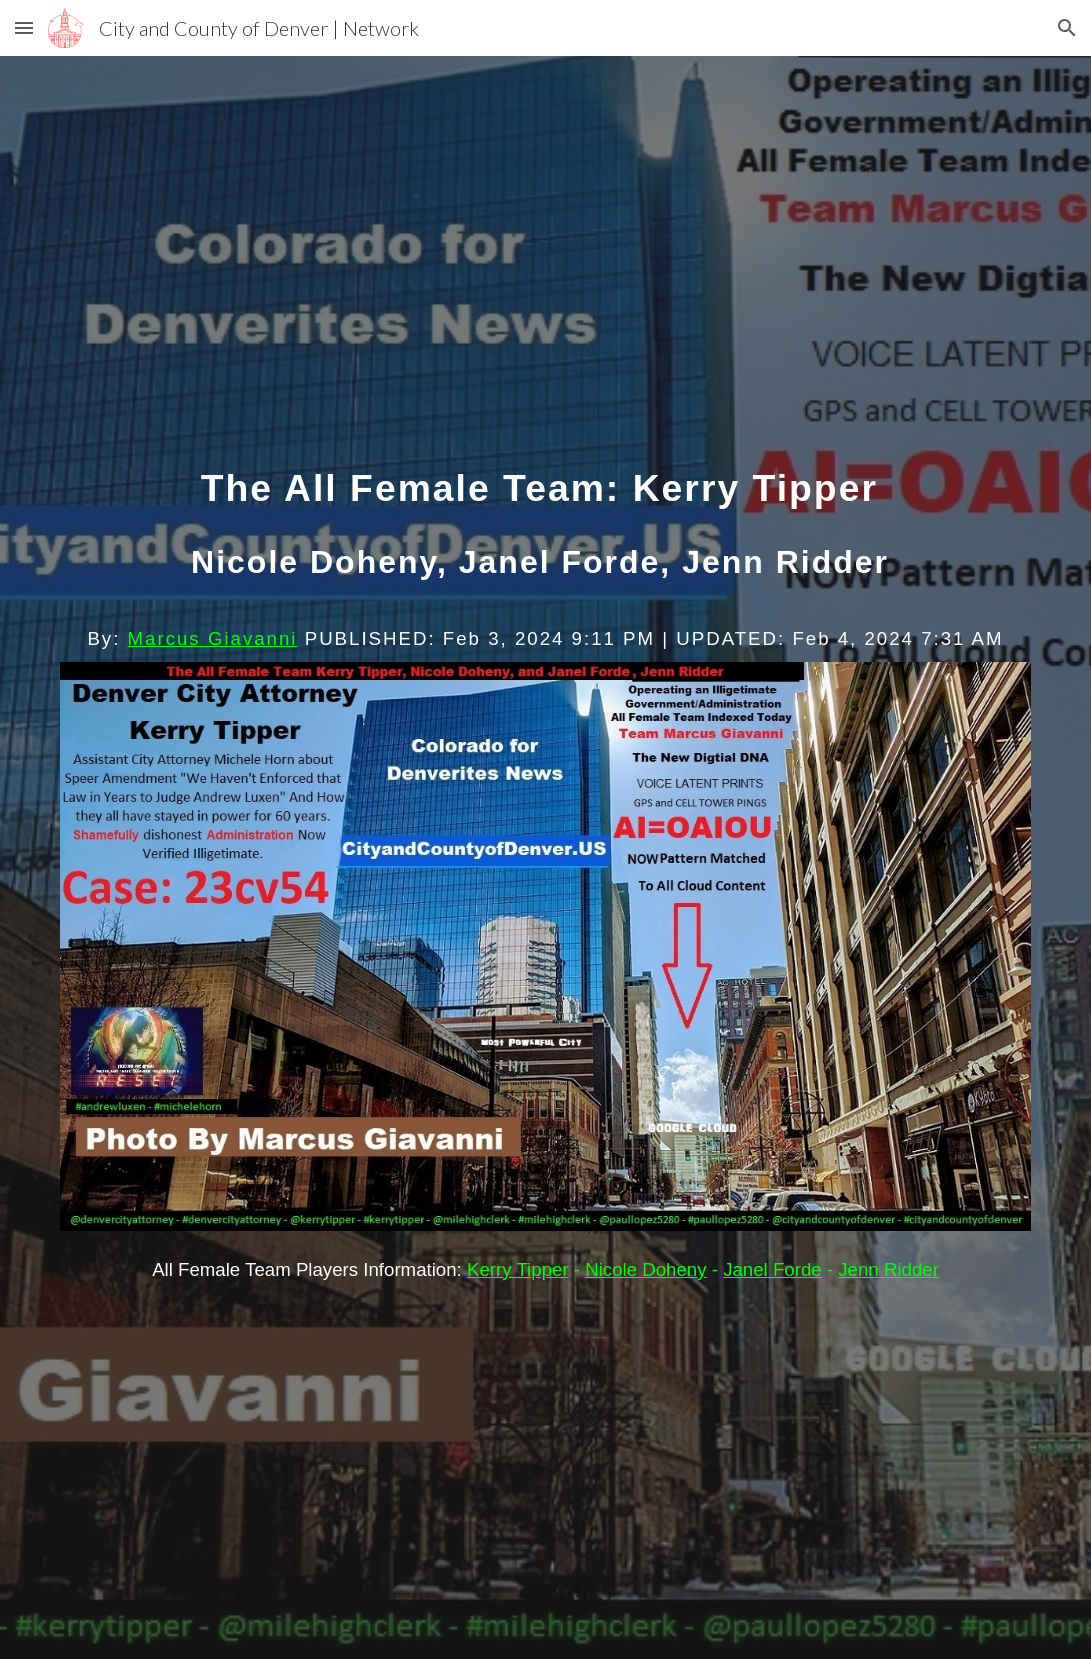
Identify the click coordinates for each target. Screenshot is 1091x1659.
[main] (545, 540)
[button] (24, 27)
